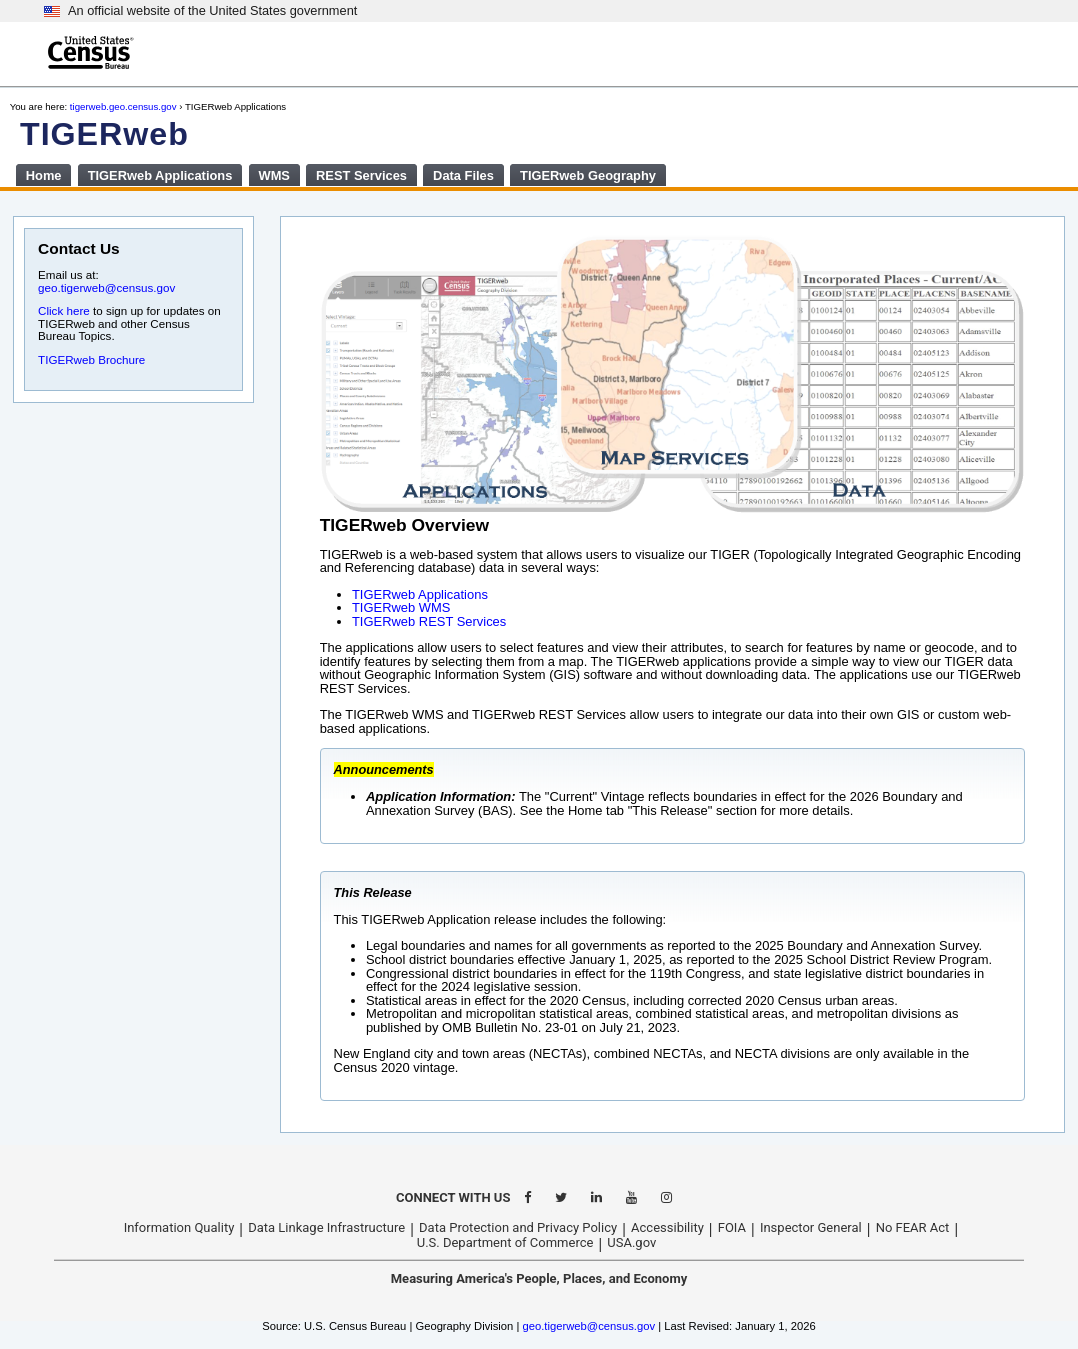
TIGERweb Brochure (91, 359)
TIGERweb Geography (588, 175)
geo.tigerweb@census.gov (106, 287)
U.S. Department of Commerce (505, 1242)
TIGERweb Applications (160, 175)
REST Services (361, 175)
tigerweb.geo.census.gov (123, 106)
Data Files (463, 175)
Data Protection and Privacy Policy (518, 1227)
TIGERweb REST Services (429, 621)
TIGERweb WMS (401, 607)
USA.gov (631, 1242)
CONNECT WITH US (453, 1197)
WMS (273, 175)
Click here (64, 310)
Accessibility (667, 1227)
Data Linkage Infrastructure (326, 1227)
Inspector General (811, 1227)
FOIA (732, 1227)
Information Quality (179, 1227)
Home (44, 175)
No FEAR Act (913, 1227)
